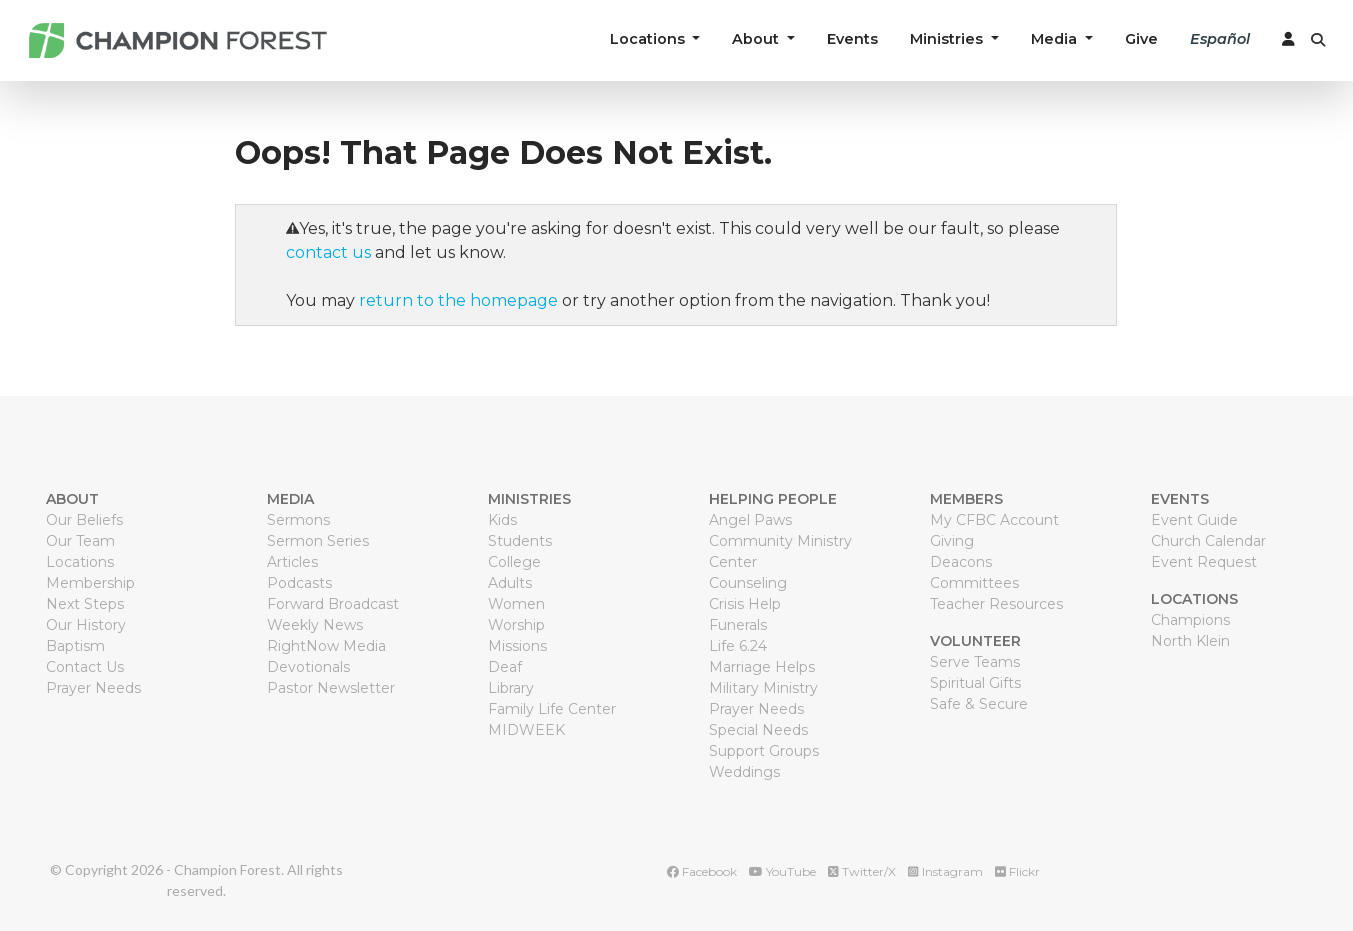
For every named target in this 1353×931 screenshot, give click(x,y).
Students (520, 541)
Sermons (298, 520)
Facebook (702, 871)
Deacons (961, 562)
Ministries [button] (948, 39)
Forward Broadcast (333, 604)
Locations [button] (649, 39)
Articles (292, 562)
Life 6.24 (738, 646)
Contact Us (85, 667)
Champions (1190, 620)
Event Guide (1194, 520)
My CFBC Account (994, 520)
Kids (502, 520)
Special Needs (758, 730)
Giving (952, 541)
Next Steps (85, 604)
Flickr (1017, 871)
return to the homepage (458, 300)
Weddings (744, 772)
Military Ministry (763, 688)
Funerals (738, 625)
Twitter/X (862, 871)
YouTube (782, 871)
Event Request (1204, 562)
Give (1141, 39)
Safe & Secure (979, 704)
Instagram (945, 871)
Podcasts (299, 583)
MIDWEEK (526, 730)
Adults (510, 583)
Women (516, 604)
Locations (80, 562)
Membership (90, 583)
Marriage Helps (762, 667)
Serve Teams (975, 662)
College (514, 562)
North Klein (1190, 641)
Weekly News (315, 625)
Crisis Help (745, 604)
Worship (516, 625)
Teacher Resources (996, 604)
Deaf (505, 667)
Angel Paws (750, 520)
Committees (974, 583)
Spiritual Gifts (975, 683)
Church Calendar (1208, 541)
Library (511, 688)
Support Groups (764, 751)
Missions (517, 646)
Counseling (748, 583)
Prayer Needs (93, 688)
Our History (86, 625)
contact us (328, 252)
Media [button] (1056, 39)
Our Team (80, 541)
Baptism (75, 646)
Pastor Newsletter (331, 688)
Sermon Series (318, 541)
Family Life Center (552, 709)
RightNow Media (326, 646)
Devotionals (308, 667)
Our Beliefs (84, 520)
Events (852, 39)
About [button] (757, 39)
